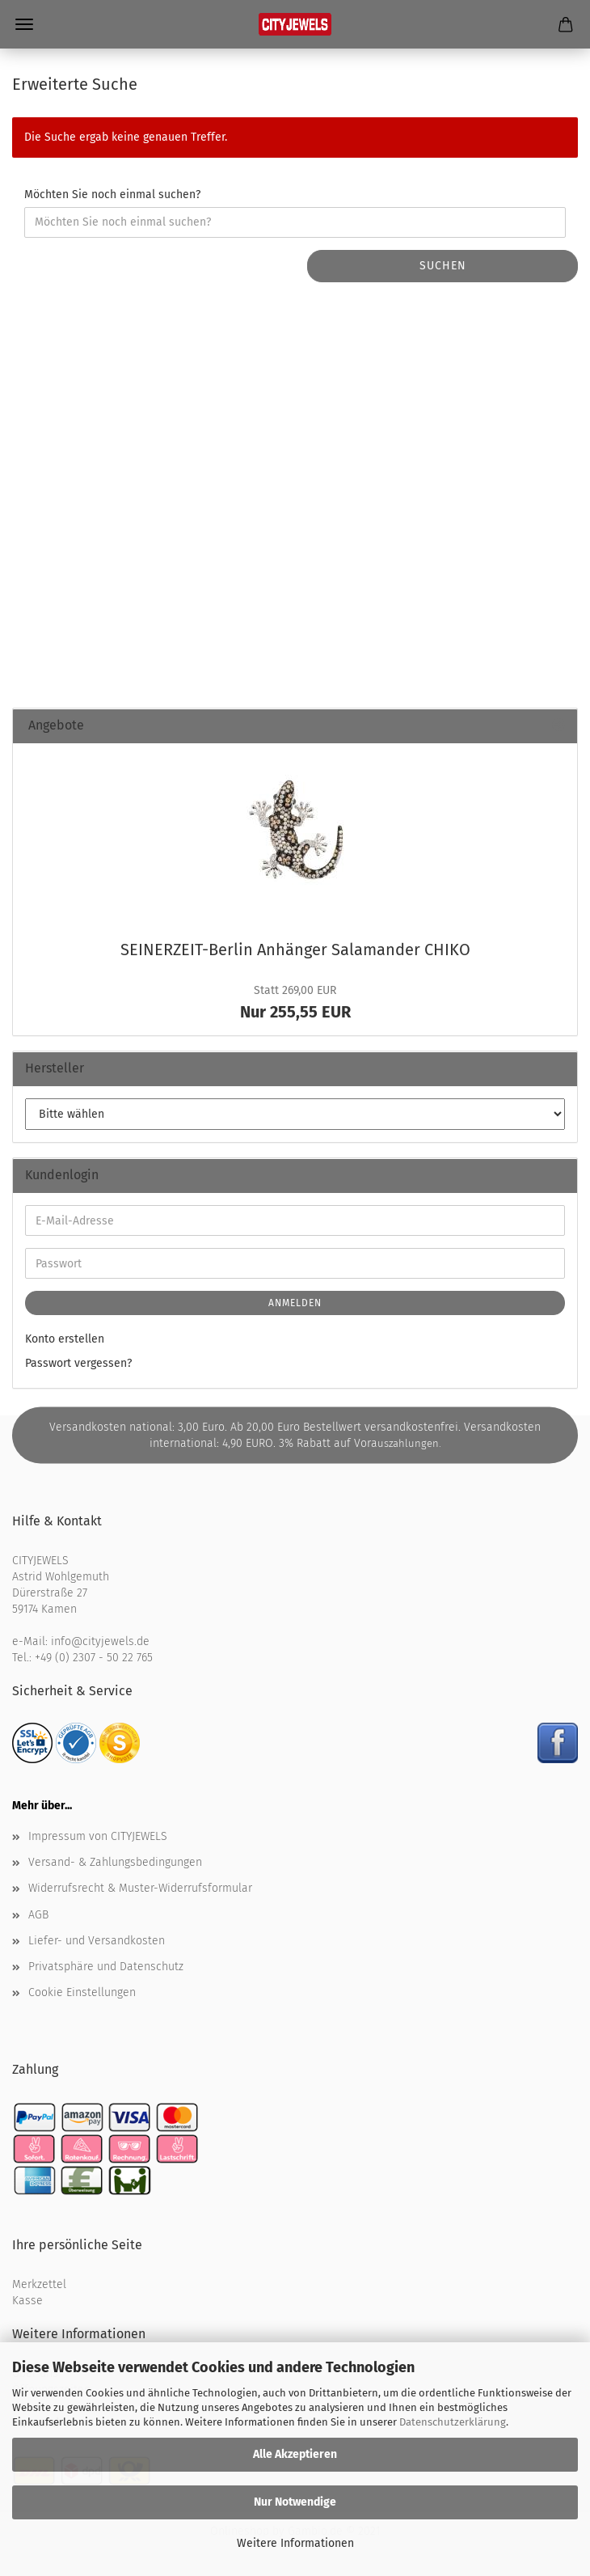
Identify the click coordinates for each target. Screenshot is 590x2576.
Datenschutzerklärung (452, 2422)
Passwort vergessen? (78, 1363)
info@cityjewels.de (100, 1641)
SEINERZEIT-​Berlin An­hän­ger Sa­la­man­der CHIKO (295, 949)
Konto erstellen (64, 1339)
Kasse (27, 2300)
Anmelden (295, 1303)
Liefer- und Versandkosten (96, 1941)
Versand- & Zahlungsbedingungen (115, 1862)
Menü (24, 24)
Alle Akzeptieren (295, 2454)
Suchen (442, 266)
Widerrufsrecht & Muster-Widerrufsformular (140, 1888)
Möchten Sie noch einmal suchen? (112, 194)
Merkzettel (39, 2284)
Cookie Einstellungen (82, 1992)
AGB (38, 1915)
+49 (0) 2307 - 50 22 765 (94, 1657)
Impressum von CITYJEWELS (97, 1836)
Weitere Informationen (295, 2543)
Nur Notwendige (295, 2502)
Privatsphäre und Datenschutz (105, 1966)
